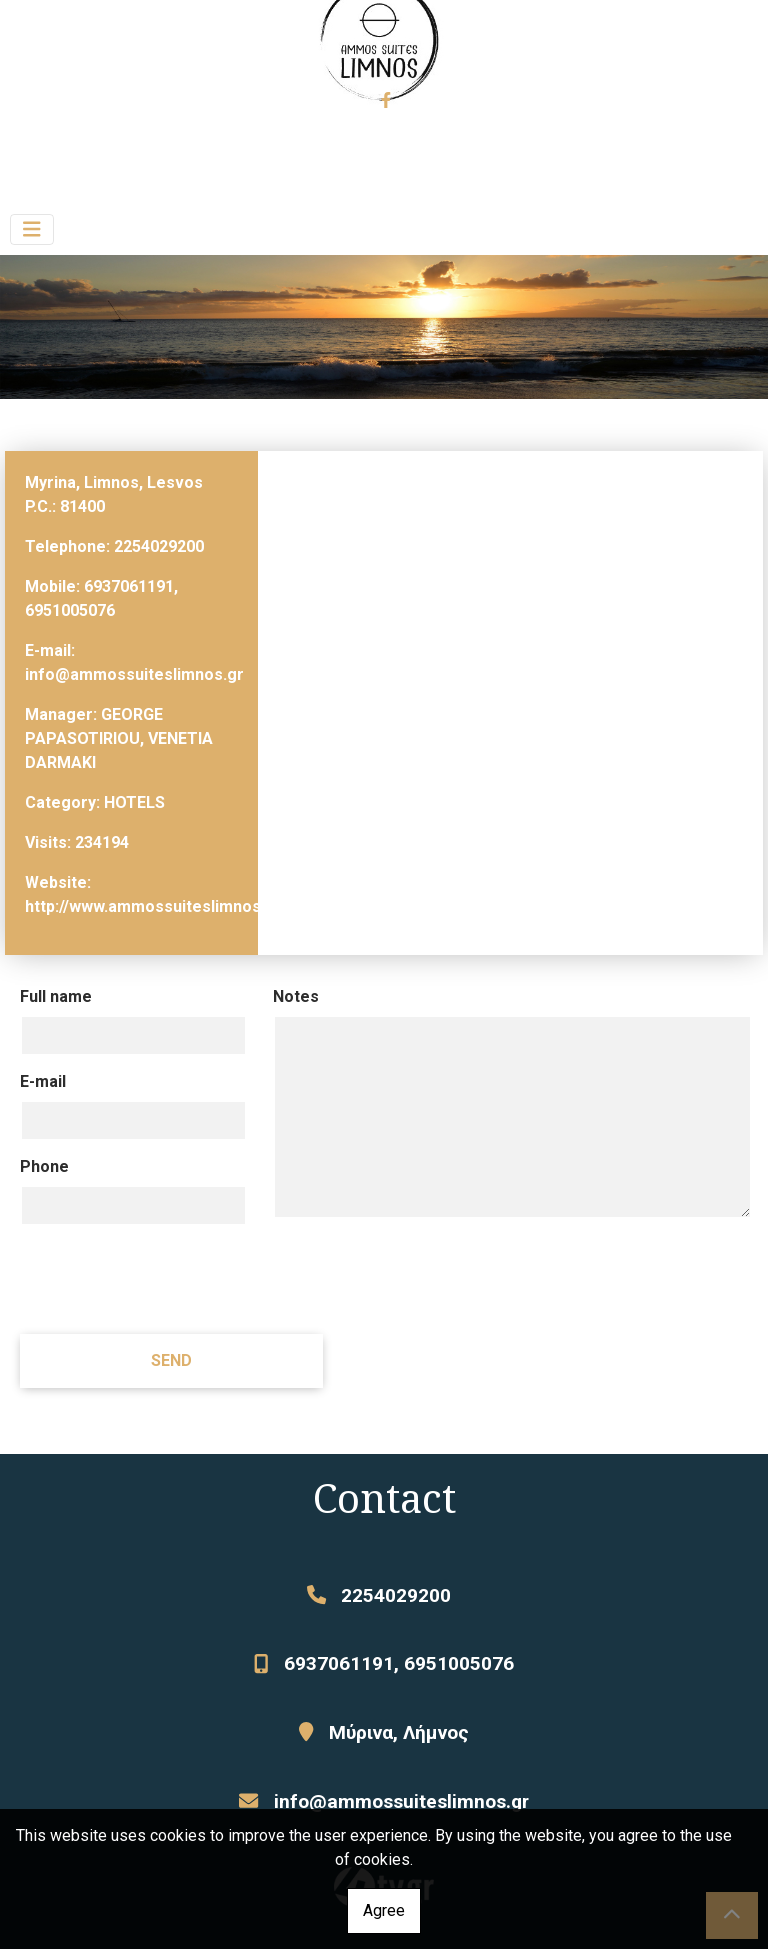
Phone (44, 1166)
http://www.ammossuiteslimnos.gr (153, 906)
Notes (296, 996)
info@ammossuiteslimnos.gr (134, 674)
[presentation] (172, 1279)
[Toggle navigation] (32, 229)
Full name (56, 996)
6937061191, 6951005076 (399, 1663)
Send (171, 1360)
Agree (384, 1910)
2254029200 (159, 546)
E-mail (43, 1081)
